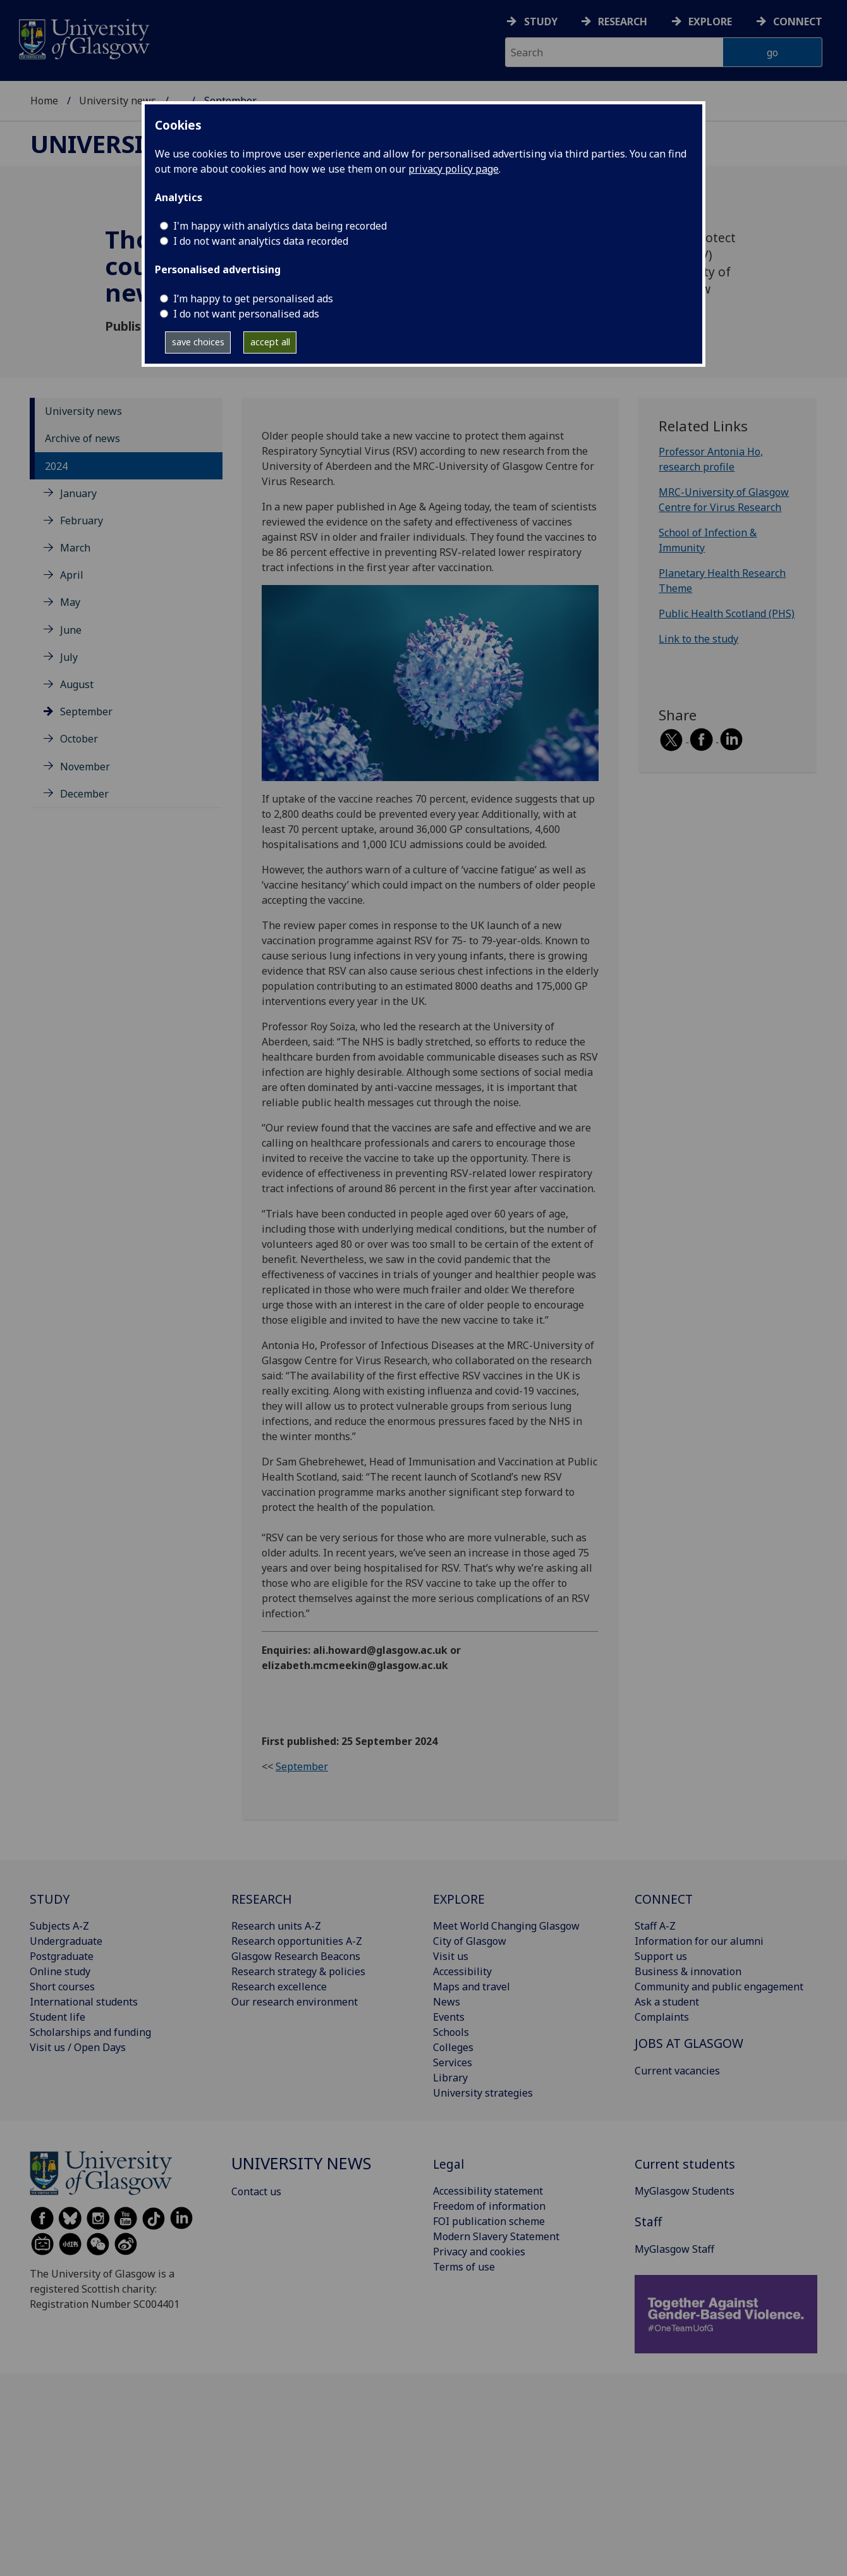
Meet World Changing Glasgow (506, 1926)
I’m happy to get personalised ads (253, 298)
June (71, 630)
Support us (661, 1956)
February (81, 520)
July (69, 657)
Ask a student (667, 2002)
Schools (451, 2032)
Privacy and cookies (479, 2252)
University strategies (483, 2093)
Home (44, 101)
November (85, 766)
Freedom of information (489, 2206)
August (77, 684)
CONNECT (664, 1898)
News (446, 2002)
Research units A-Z (276, 1926)
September (86, 711)
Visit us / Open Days (78, 2047)
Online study (60, 1971)
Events (449, 2017)
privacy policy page (453, 169)
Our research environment (294, 2002)
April (71, 575)
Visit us (450, 1956)
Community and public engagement (719, 1987)
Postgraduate (62, 1956)
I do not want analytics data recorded (260, 241)
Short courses (62, 1987)
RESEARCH (261, 1898)
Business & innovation (688, 1971)
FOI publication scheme (489, 2221)
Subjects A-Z (59, 1926)
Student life (57, 2017)
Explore (710, 21)
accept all (270, 342)
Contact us (256, 2191)
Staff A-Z (655, 1926)
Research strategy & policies (298, 1971)
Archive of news (82, 438)
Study (541, 21)
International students (84, 2002)
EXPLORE (459, 1898)
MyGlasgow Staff (674, 2249)
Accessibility (462, 1971)
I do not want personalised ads (246, 314)
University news (117, 101)
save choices (198, 342)
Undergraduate (66, 1941)
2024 (56, 466)
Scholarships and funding (90, 2032)
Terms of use (464, 2267)
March (75, 548)
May (70, 602)
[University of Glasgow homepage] (83, 37)
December (84, 794)
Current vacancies (677, 2071)
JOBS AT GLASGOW (689, 2043)
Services (452, 2062)
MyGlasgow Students (684, 2191)
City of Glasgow (469, 1941)
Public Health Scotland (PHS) (727, 613)
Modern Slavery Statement (496, 2236)
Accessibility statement (488, 2191)
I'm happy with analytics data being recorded (280, 226)
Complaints (662, 2017)
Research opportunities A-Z (296, 1941)
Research (622, 21)
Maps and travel (471, 1987)
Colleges (453, 2047)
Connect (797, 21)
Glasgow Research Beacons (295, 1956)
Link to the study (698, 639)
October (79, 739)
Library (450, 2078)
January (78, 493)
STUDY (50, 1898)
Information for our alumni (699, 1941)
